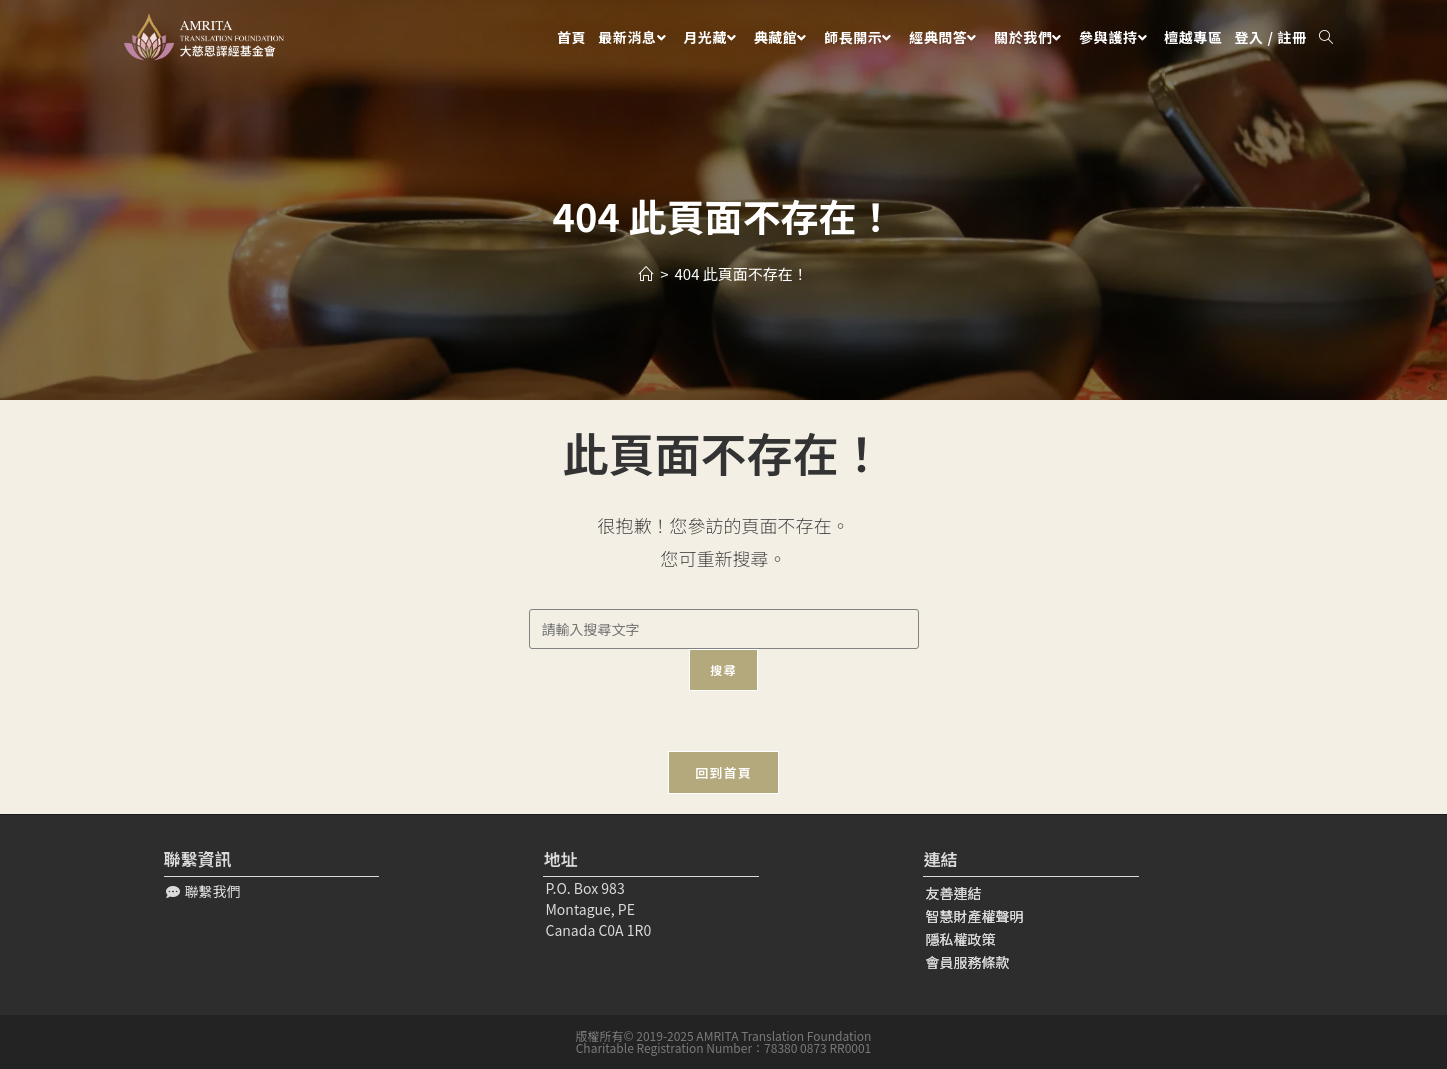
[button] (203, 892)
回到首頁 (723, 772)
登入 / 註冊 (1271, 37)
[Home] (646, 273)
